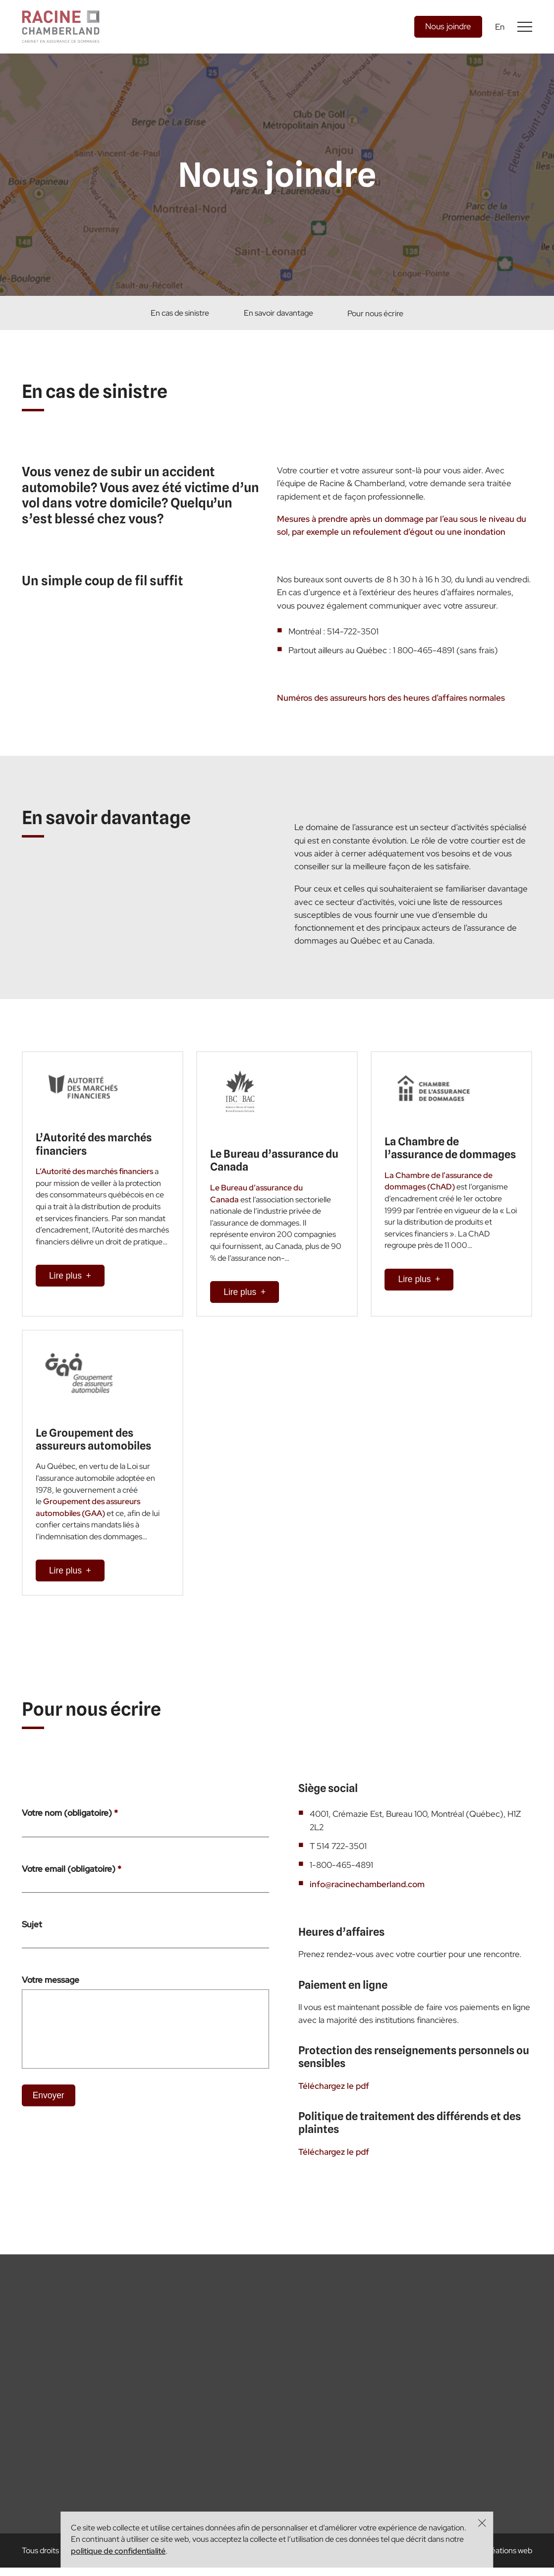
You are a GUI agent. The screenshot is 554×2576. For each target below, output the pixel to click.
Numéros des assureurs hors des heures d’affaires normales (391, 722)
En (499, 26)
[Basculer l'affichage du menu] (524, 27)
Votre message (50, 2003)
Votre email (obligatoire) (71, 1892)
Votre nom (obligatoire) (70, 1837)
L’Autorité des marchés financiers (94, 1178)
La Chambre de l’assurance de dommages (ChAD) (439, 1188)
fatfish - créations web (494, 2559)
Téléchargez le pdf (333, 2109)
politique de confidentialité (118, 2551)
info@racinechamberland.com (367, 1907)
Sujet (32, 1948)
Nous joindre (448, 26)
